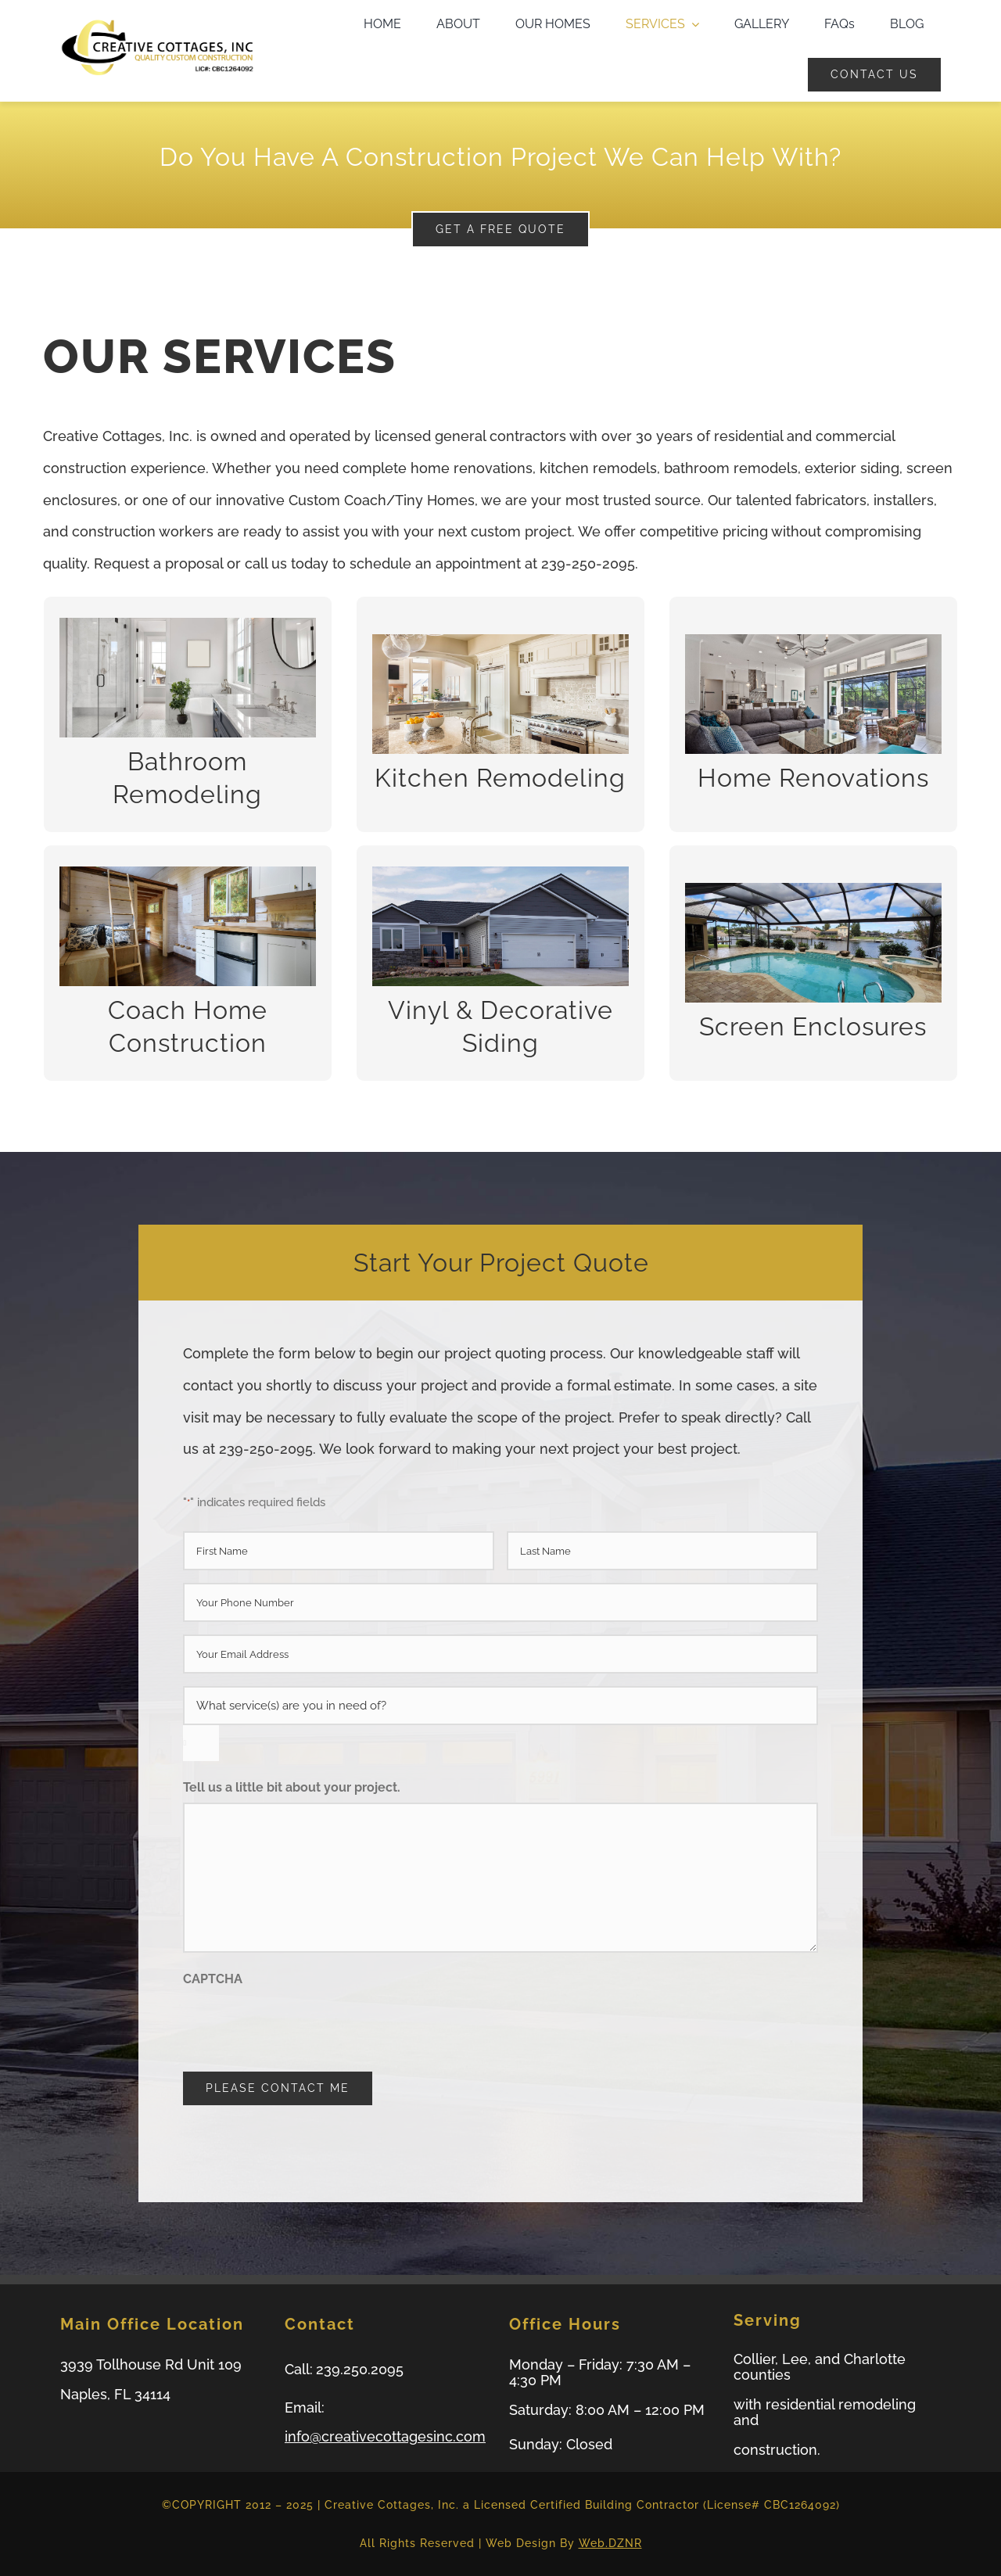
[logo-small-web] (157, 23)
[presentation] (302, 2023)
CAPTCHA (212, 1978)
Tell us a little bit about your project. (291, 1787)
